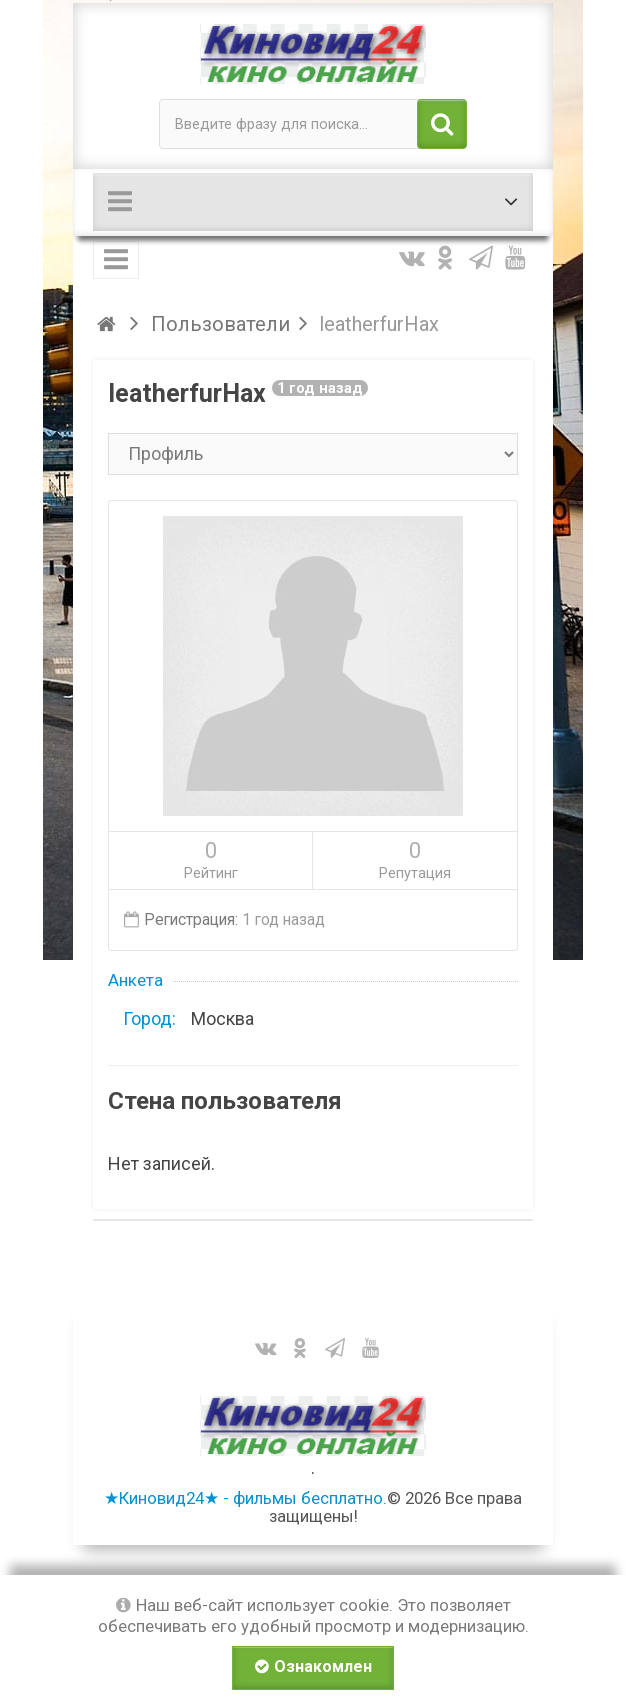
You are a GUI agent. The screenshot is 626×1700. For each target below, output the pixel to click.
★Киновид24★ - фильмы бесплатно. (245, 1498)
